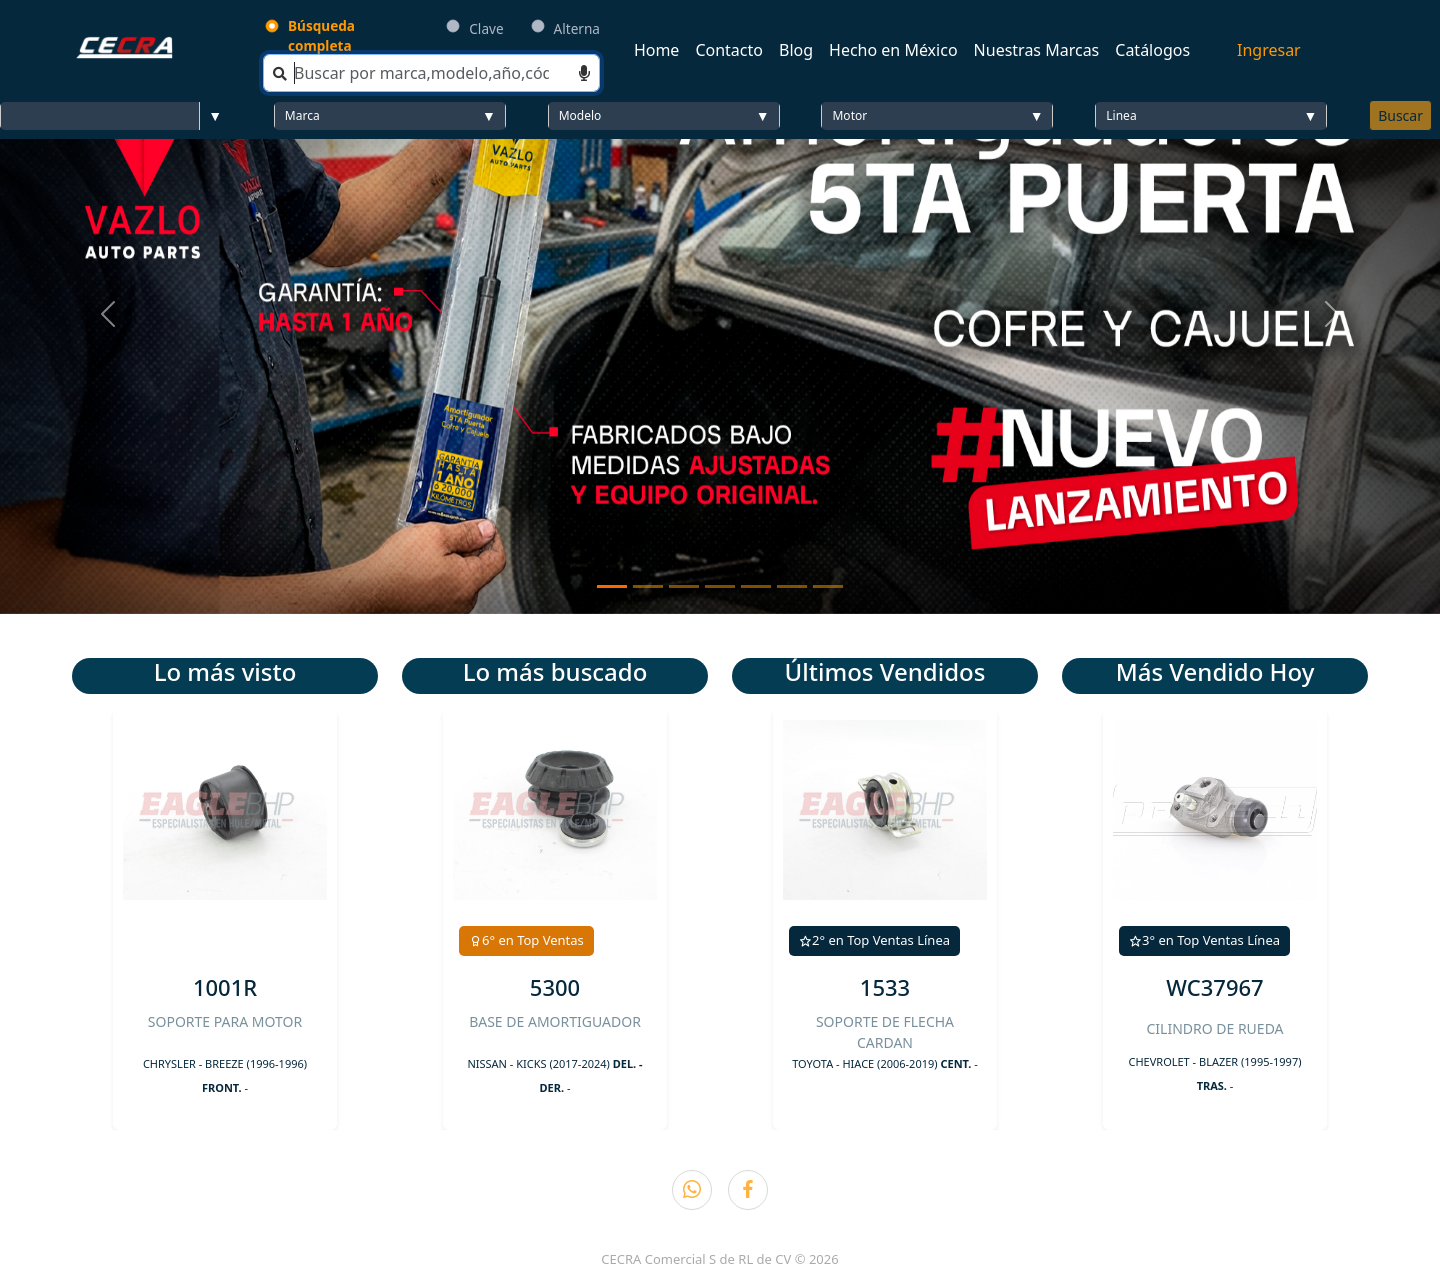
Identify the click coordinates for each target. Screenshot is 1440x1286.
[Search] (431, 73)
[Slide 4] (720, 586)
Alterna (577, 28)
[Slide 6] (792, 586)
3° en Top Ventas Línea (1204, 940)
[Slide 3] (684, 586)
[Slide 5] (756, 586)
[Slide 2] (648, 586)
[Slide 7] (828, 586)
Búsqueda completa (321, 35)
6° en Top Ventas (526, 940)
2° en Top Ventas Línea (874, 940)
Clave (486, 28)
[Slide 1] (612, 586)
